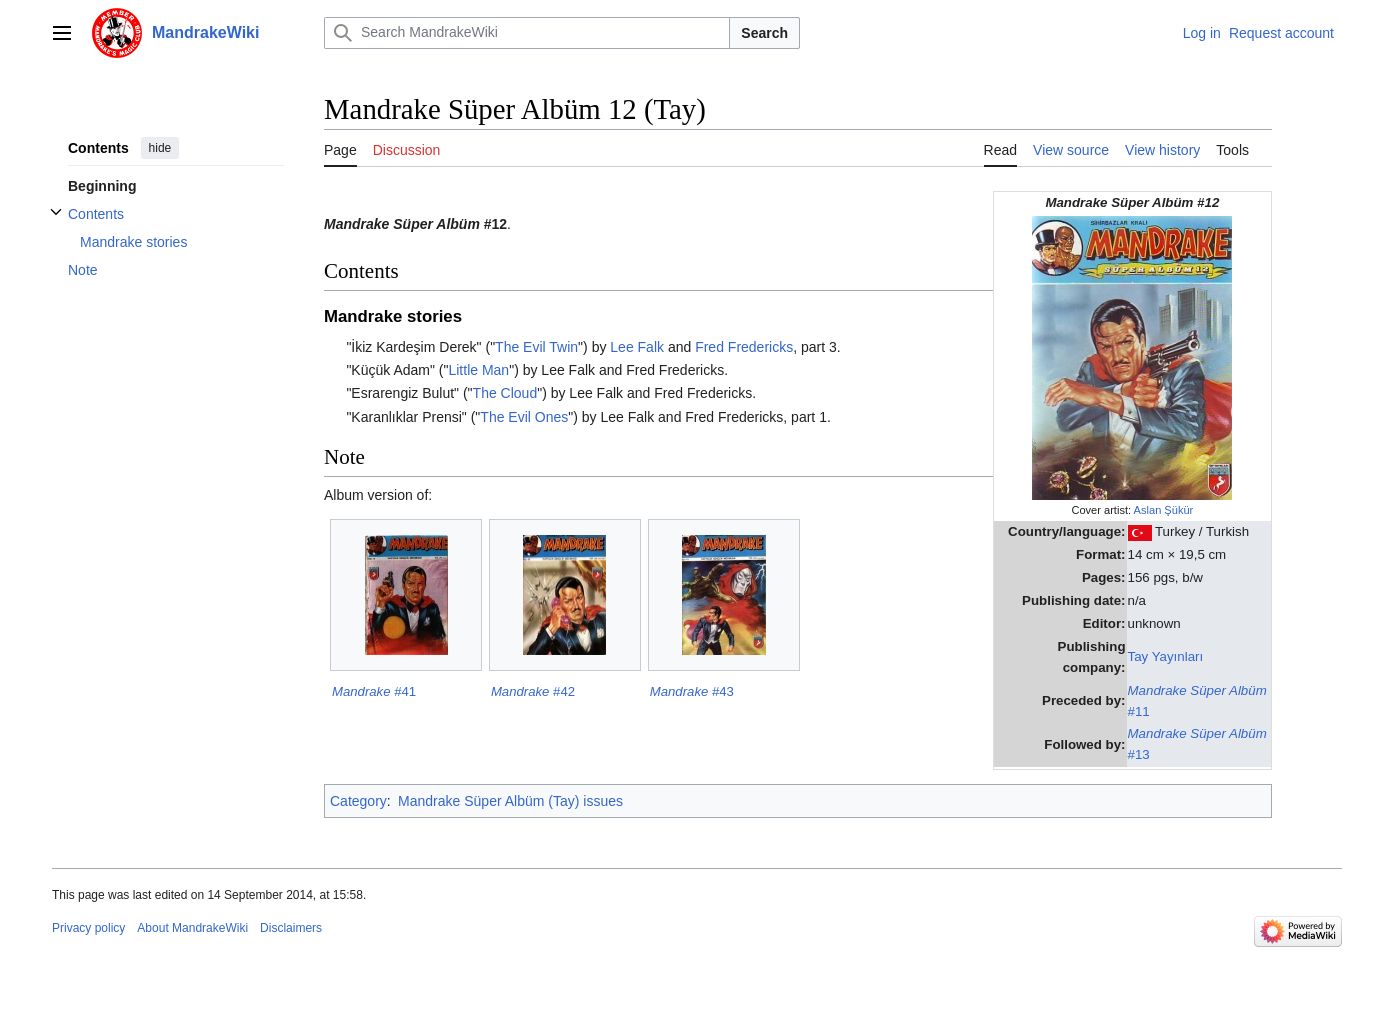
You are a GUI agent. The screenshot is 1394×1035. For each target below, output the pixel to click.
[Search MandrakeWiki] (527, 33)
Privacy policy (88, 928)
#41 (374, 691)
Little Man (478, 370)
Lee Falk (637, 347)
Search (764, 33)
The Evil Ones (524, 417)
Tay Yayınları (1166, 656)
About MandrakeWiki (192, 928)
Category (358, 801)
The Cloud (505, 393)
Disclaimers (291, 928)
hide (160, 148)
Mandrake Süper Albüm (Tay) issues (510, 801)
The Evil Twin (536, 347)
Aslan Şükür (1164, 510)
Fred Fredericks (744, 347)
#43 (692, 691)
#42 (533, 691)
